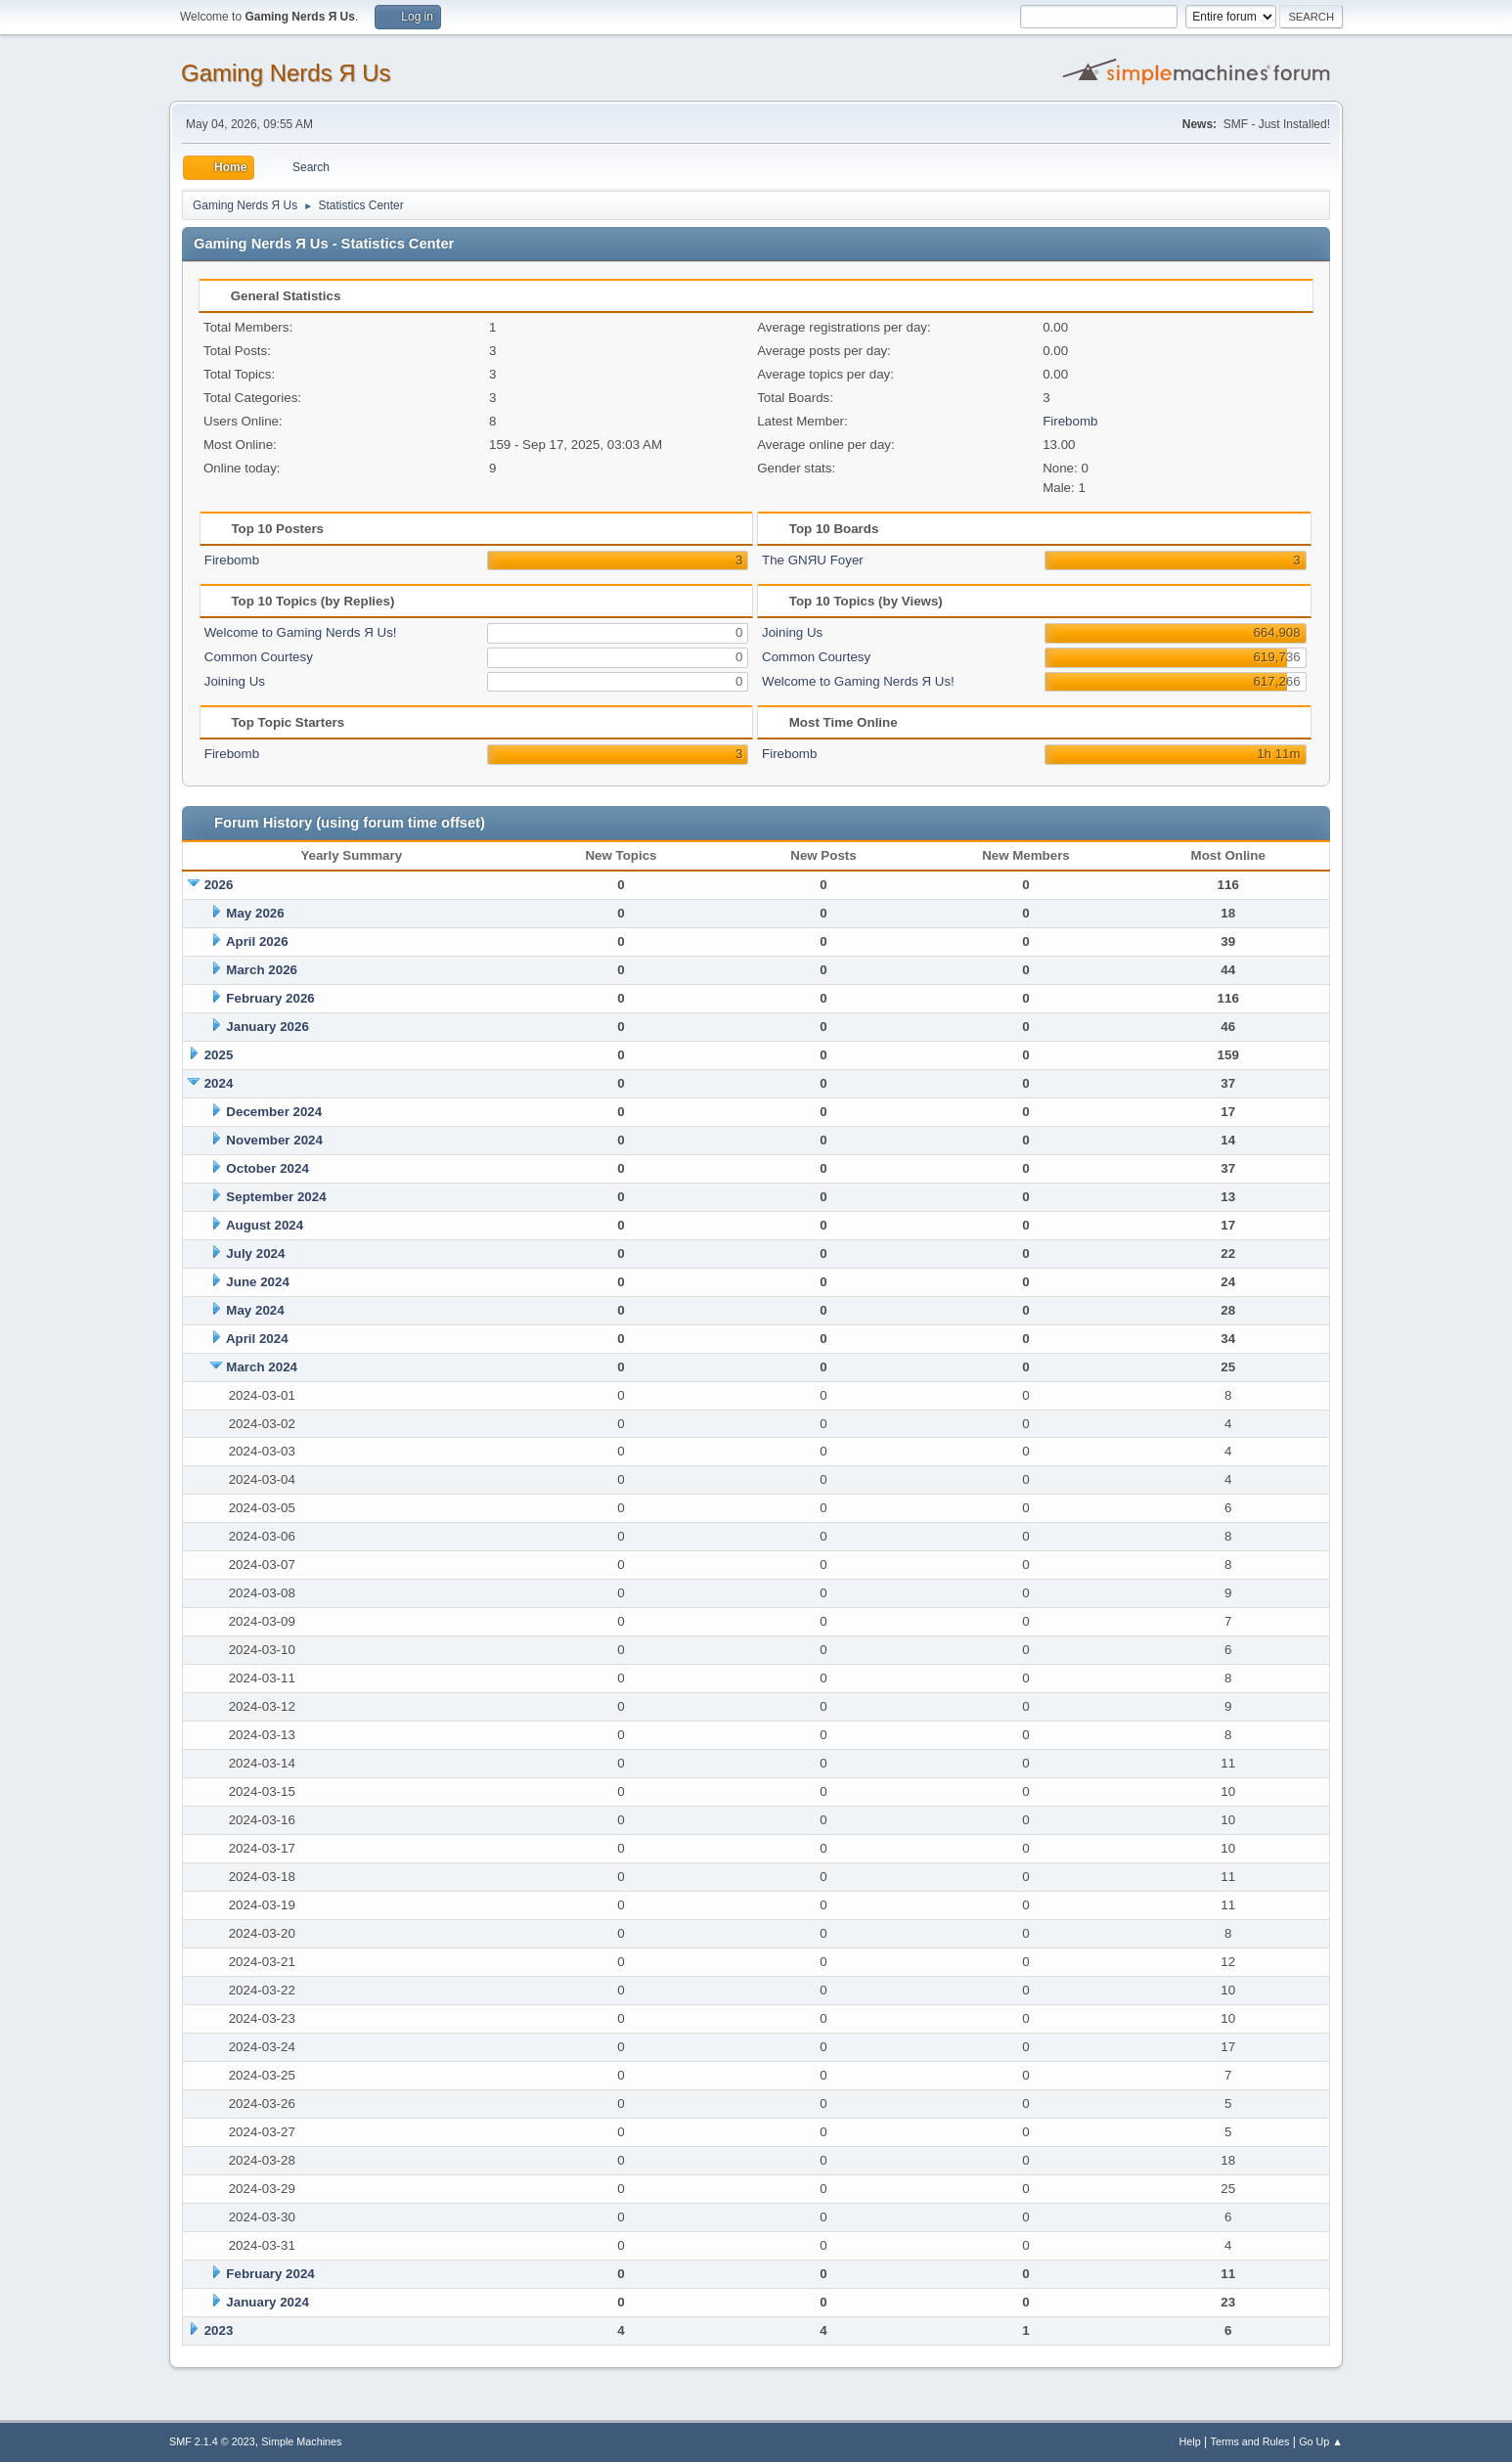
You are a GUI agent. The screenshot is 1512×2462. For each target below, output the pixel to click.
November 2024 (274, 1140)
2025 (219, 1055)
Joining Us (234, 681)
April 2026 (257, 941)
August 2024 (264, 1225)
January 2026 (267, 1026)
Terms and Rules (1250, 2441)
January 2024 (267, 2302)
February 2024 (270, 2273)
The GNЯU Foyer (813, 560)
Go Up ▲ (1321, 2441)
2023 (219, 2330)
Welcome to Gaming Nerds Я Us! (300, 632)
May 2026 (255, 913)
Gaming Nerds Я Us (286, 73)
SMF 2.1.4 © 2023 (212, 2441)
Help (1190, 2441)
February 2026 (270, 998)
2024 (219, 1083)
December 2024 (274, 1111)
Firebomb (1070, 421)
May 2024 (255, 1310)
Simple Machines (301, 2441)
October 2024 (267, 1168)
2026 (219, 884)
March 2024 (261, 1367)
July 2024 (255, 1253)
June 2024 (257, 1282)
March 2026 (261, 969)
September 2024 (276, 1196)
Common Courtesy (258, 656)
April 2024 (257, 1338)
